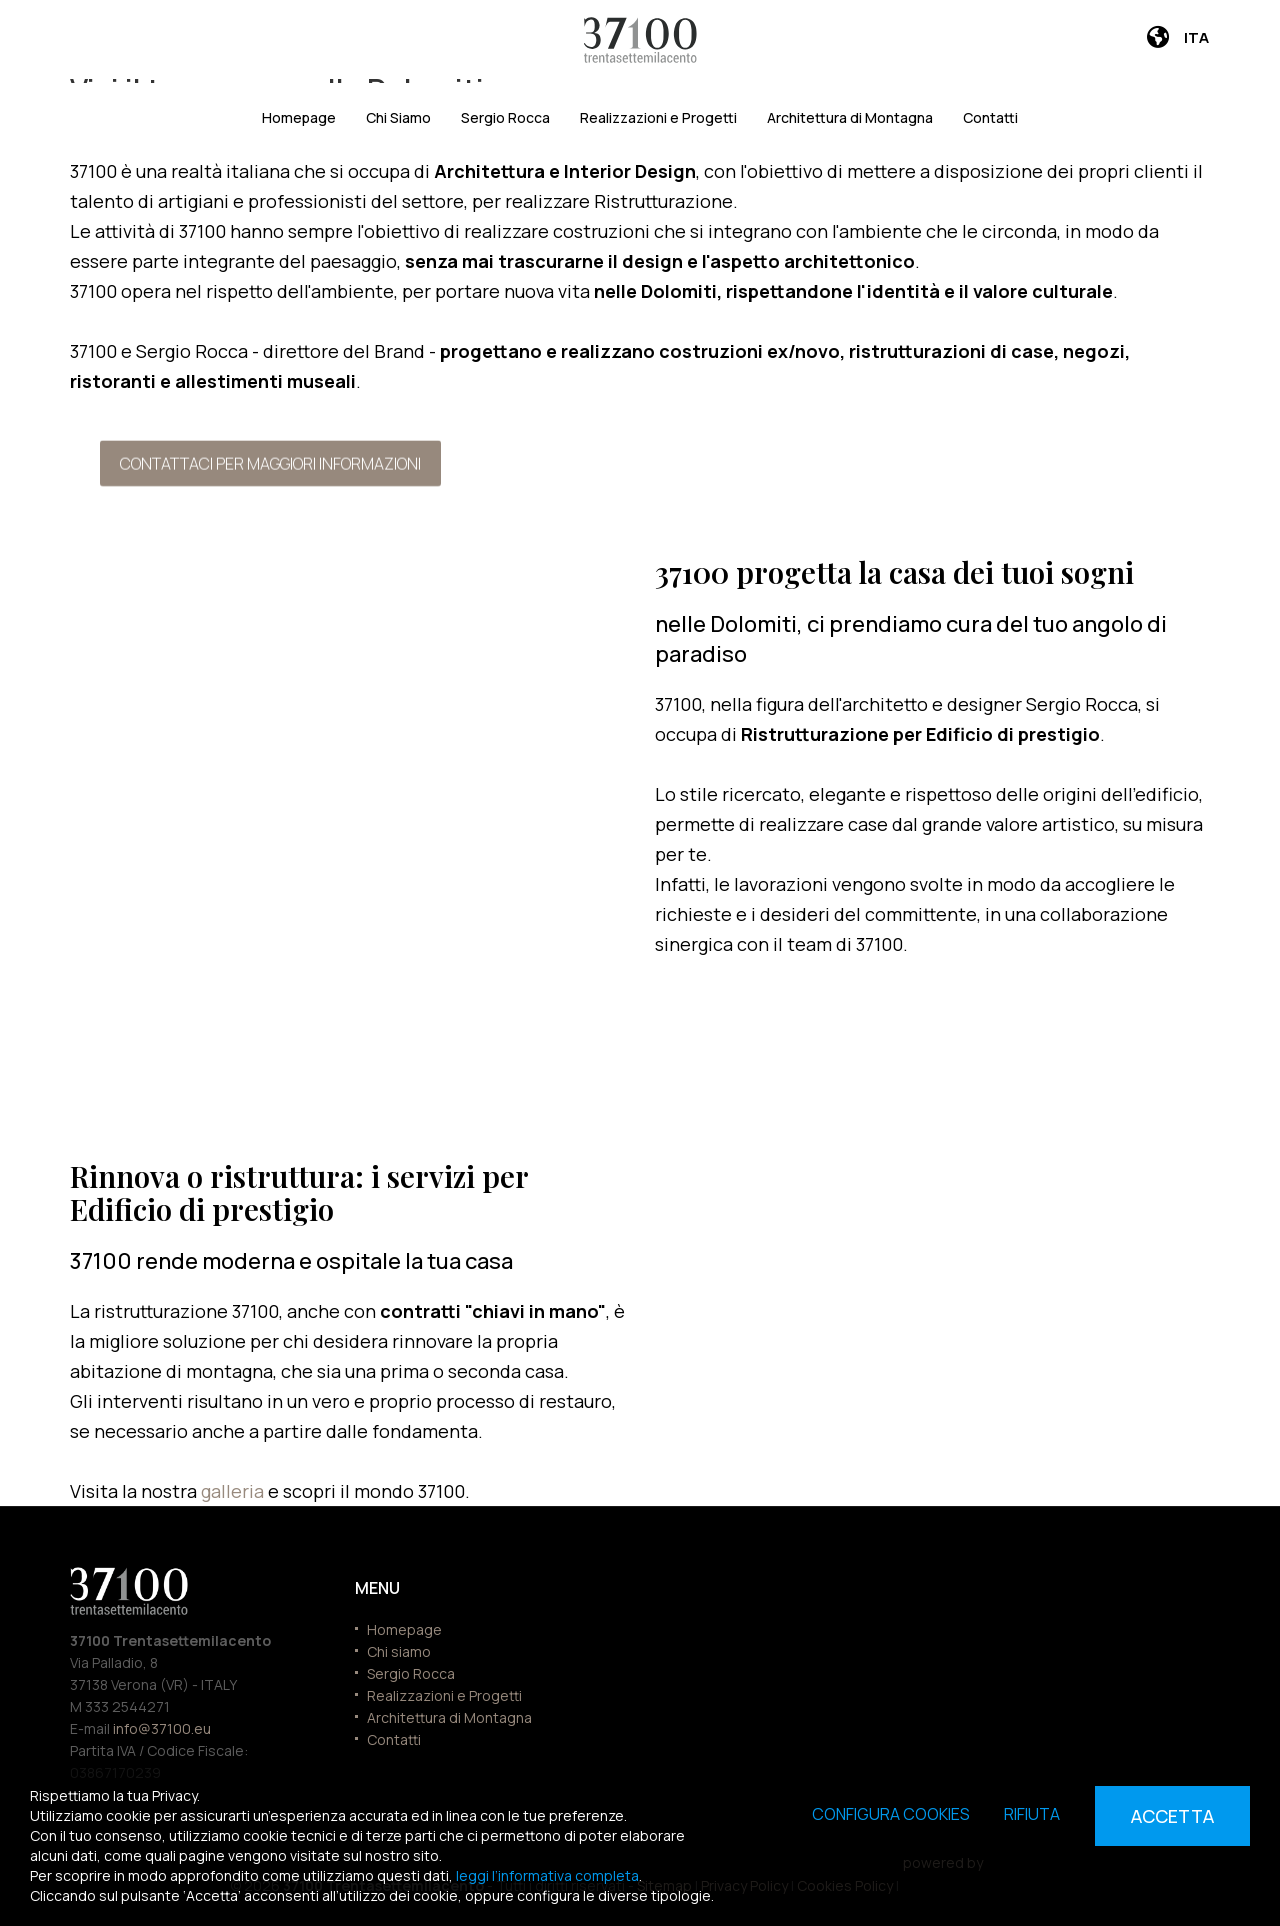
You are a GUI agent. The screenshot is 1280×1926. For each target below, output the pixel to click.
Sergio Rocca (505, 117)
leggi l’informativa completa (547, 1875)
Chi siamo (399, 1651)
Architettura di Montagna (850, 117)
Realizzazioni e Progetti (658, 117)
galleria (234, 1491)
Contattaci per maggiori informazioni (270, 461)
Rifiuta (1032, 1814)
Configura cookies (891, 1814)
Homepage (299, 117)
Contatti (990, 117)
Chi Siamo (398, 117)
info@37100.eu (162, 1728)
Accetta (1172, 1816)
